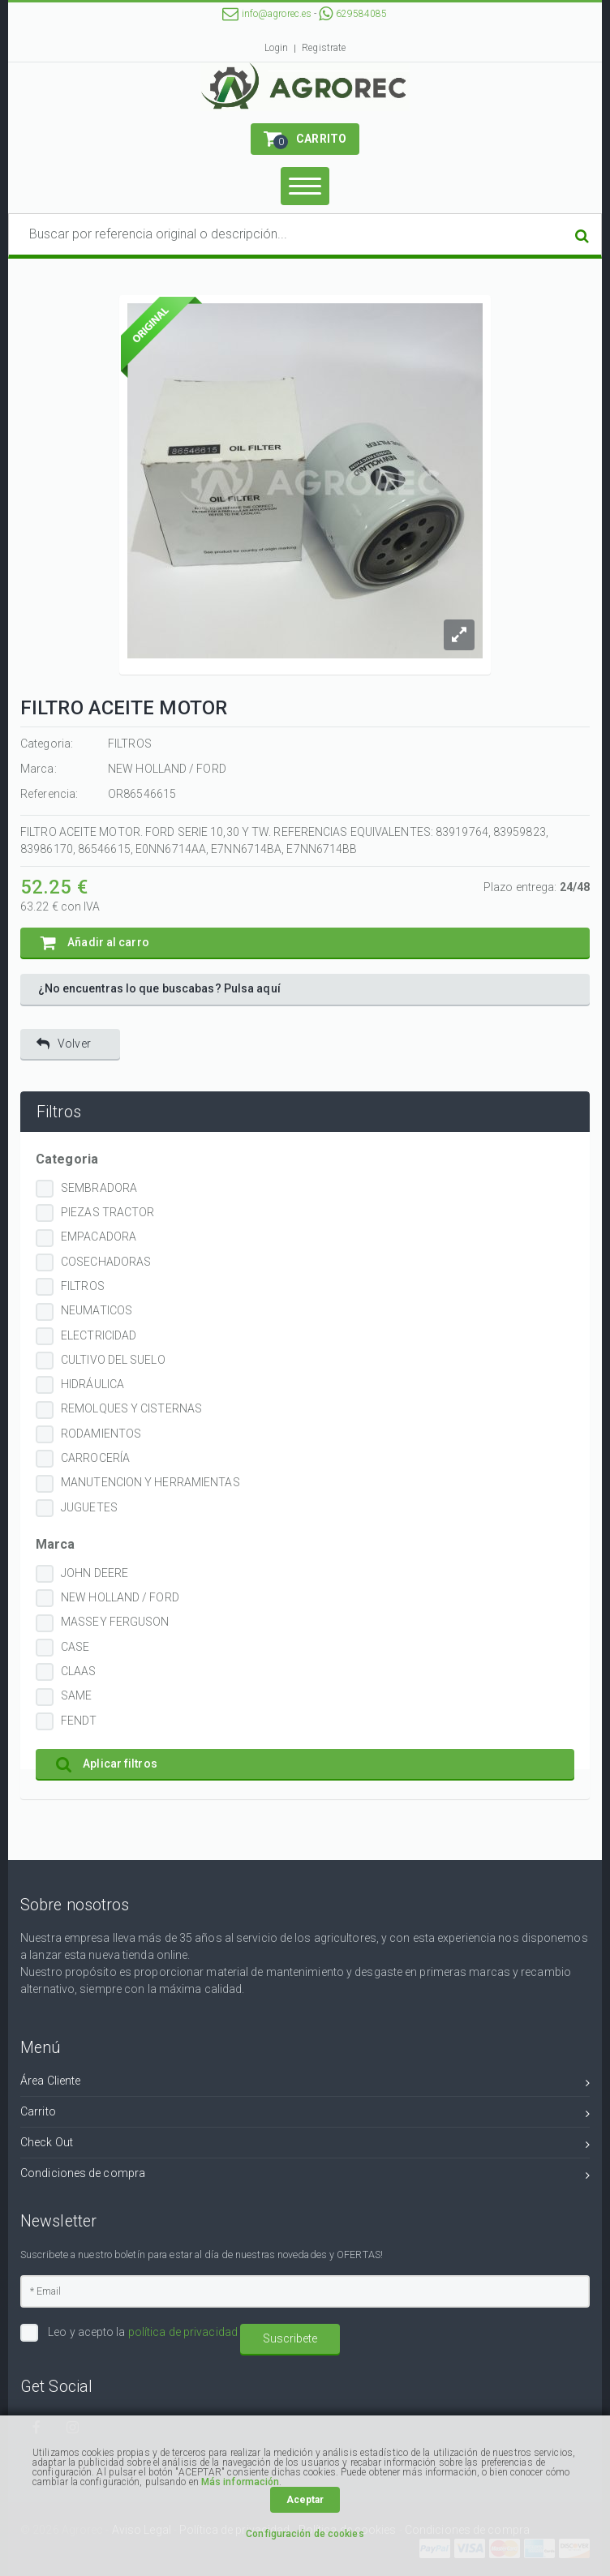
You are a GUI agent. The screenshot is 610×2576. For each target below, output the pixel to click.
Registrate (324, 48)
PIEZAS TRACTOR (107, 1212)
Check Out (305, 2145)
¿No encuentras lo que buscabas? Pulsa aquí (159, 988)
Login (276, 48)
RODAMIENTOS (101, 1433)
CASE (75, 1646)
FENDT (79, 1720)
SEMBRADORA (99, 1187)
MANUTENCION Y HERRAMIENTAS (150, 1482)
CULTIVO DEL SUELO (113, 1359)
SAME (76, 1695)
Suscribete (290, 2338)
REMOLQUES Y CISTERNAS (131, 1408)
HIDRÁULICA (92, 1384)
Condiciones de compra (305, 2176)
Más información (240, 2482)
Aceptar (305, 2499)
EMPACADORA (98, 1236)
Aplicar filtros (106, 1763)
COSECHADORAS (106, 1261)
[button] (305, 139)
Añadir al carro (95, 942)
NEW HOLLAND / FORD (120, 1597)
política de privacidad (183, 2331)
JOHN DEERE (94, 1573)
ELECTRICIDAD (98, 1335)
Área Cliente (305, 2083)
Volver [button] (64, 1043)
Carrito (305, 2114)
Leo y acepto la (141, 2331)
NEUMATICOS (96, 1310)
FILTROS (83, 1285)
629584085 (353, 13)
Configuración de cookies (304, 2534)
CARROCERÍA (95, 1457)
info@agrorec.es (266, 13)
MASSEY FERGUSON (115, 1621)
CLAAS (79, 1671)
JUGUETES (89, 1507)
